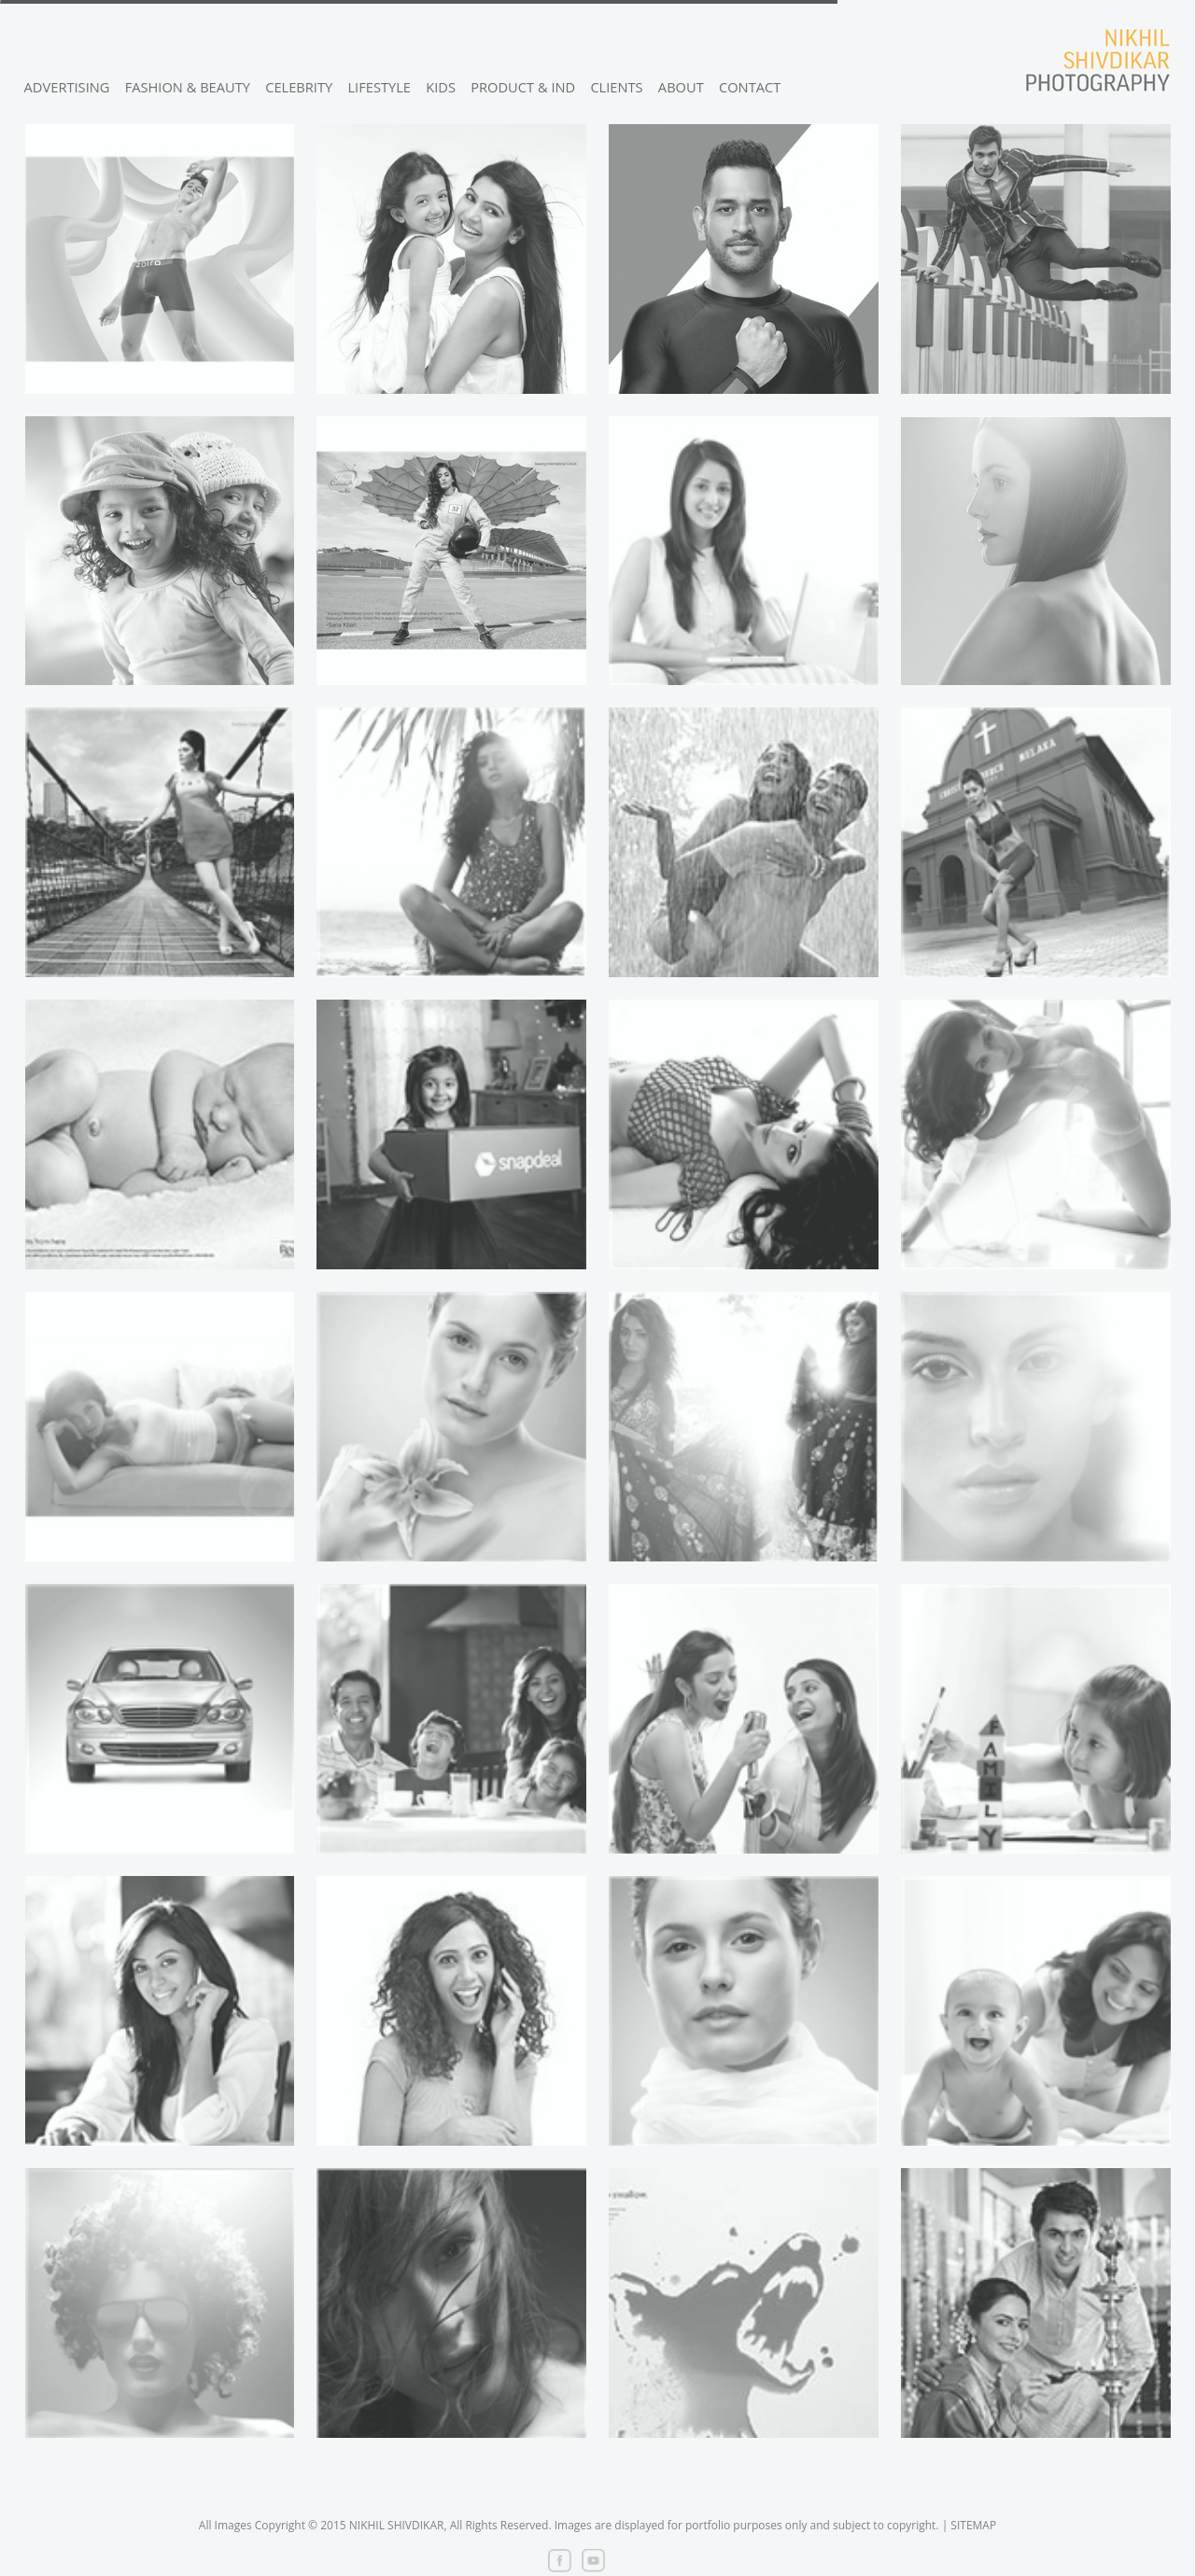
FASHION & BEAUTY (187, 86)
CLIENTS (616, 86)
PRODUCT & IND (523, 86)
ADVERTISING (67, 86)
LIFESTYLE (379, 86)
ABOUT (681, 86)
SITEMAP (973, 2525)
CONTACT (749, 86)
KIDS (441, 86)
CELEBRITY (298, 86)
